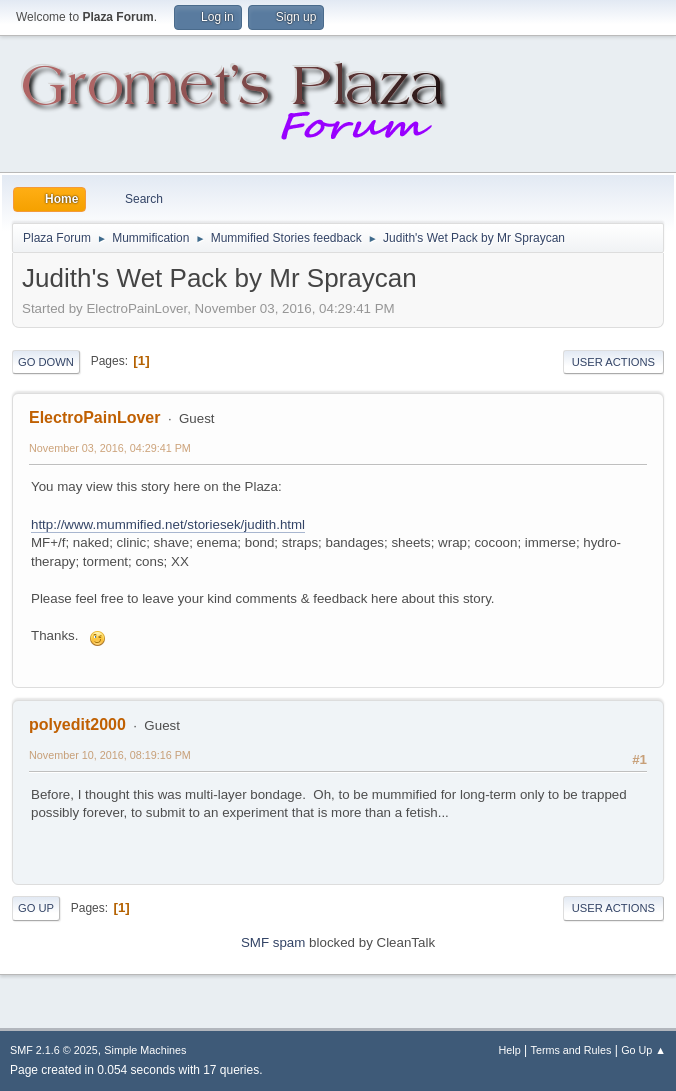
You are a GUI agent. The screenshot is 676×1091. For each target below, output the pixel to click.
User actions (613, 362)
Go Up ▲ (643, 1050)
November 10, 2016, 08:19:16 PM (110, 755)
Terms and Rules (571, 1050)
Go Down (46, 362)
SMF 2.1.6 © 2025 (54, 1050)
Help (510, 1050)
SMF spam (273, 942)
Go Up (36, 908)
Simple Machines (145, 1050)
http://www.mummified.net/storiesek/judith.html (168, 524)
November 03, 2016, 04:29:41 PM (110, 448)
